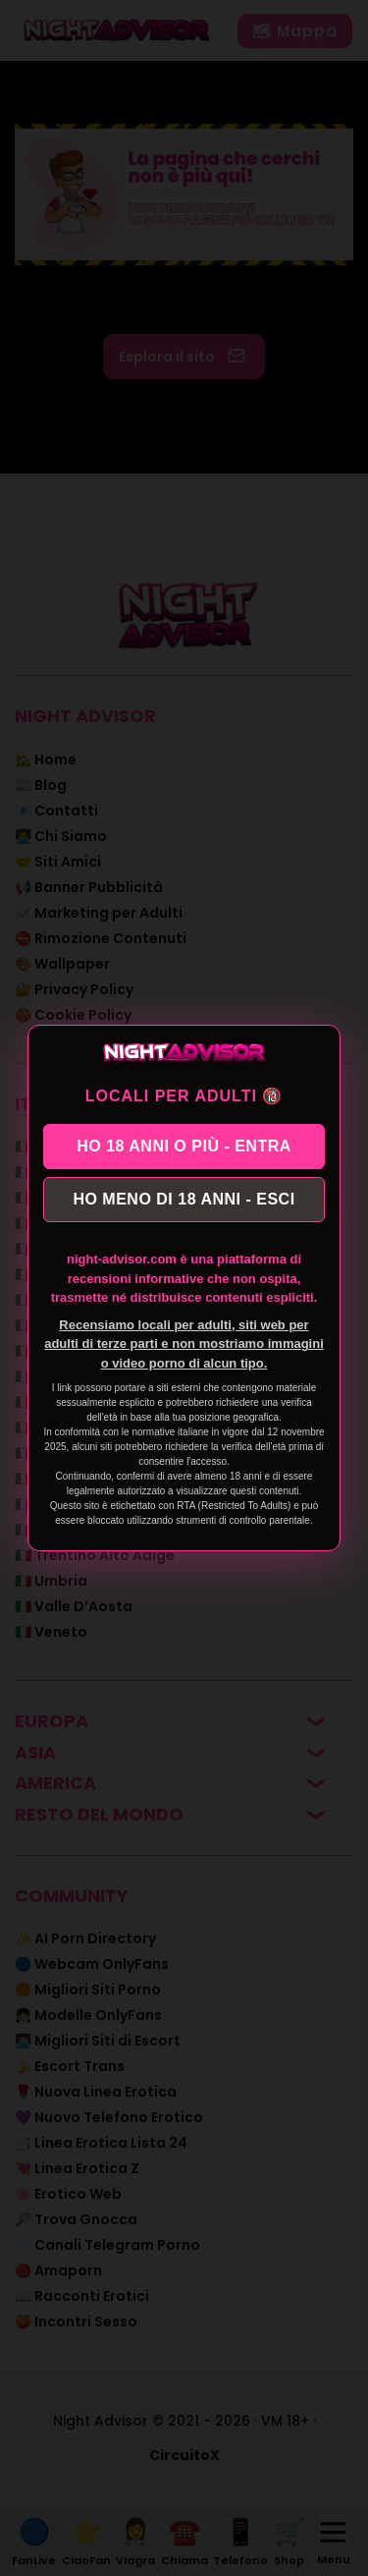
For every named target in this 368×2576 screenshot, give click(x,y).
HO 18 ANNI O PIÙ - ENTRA (184, 1146)
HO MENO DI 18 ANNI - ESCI (183, 1199)
